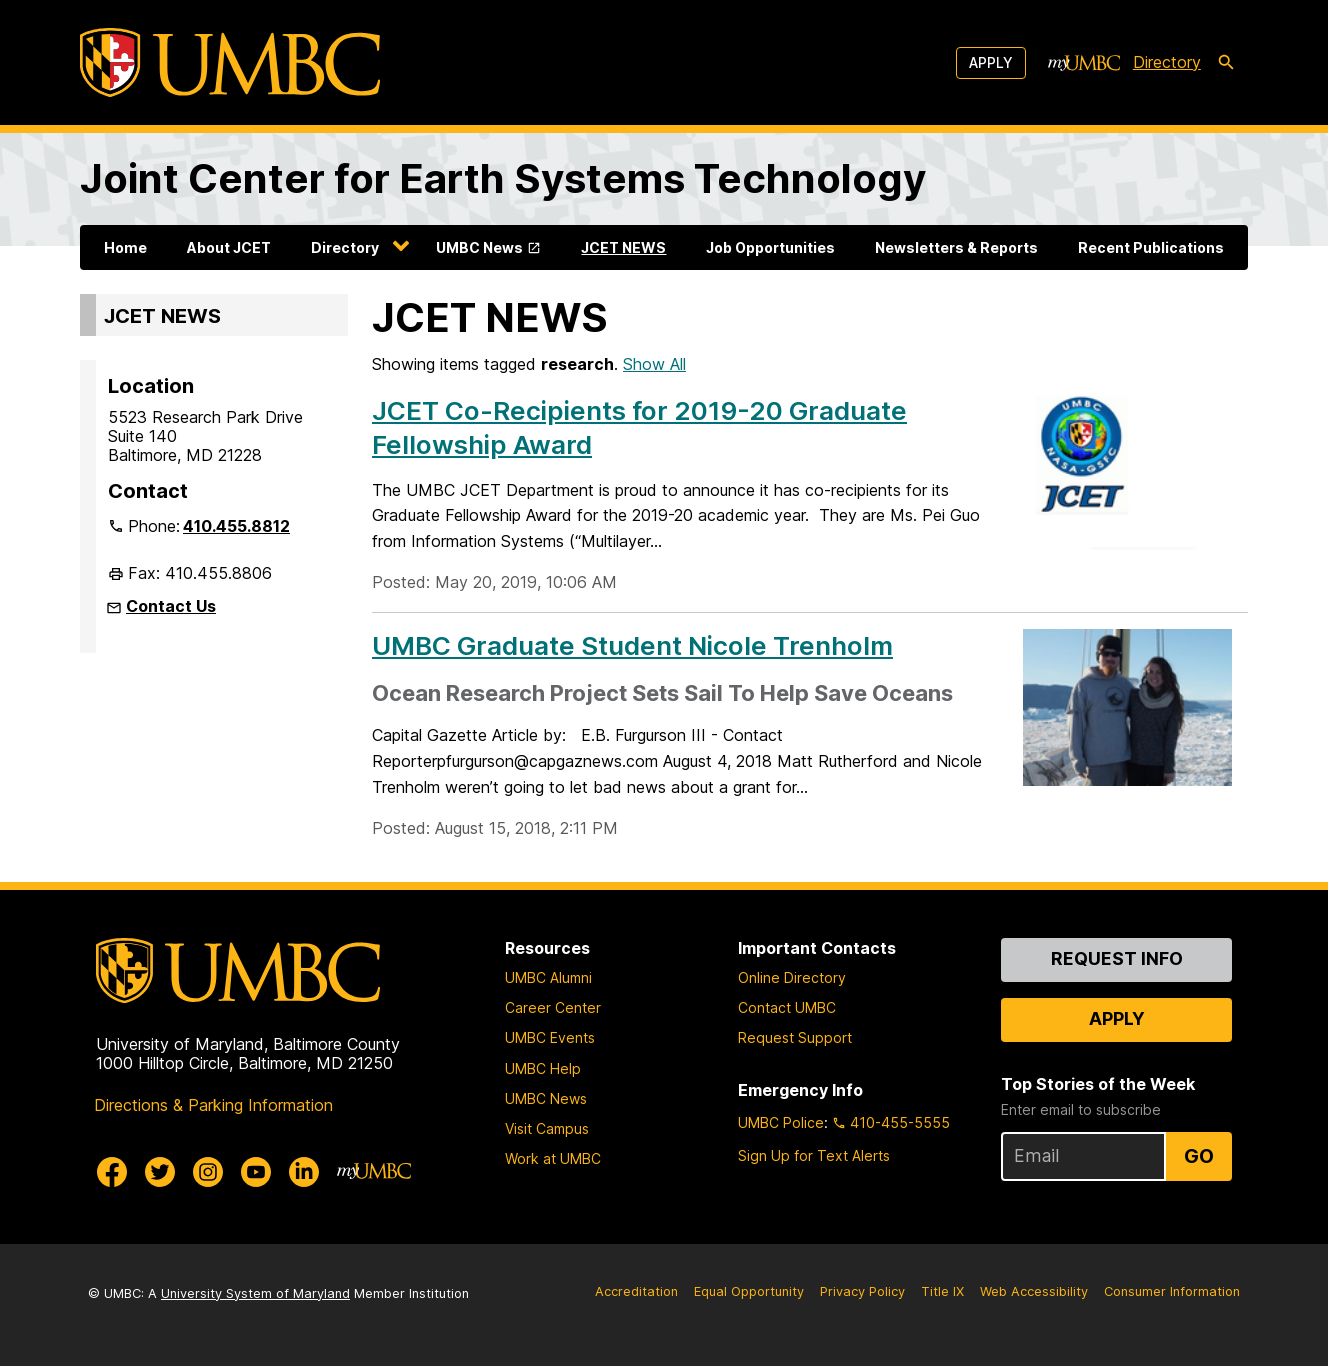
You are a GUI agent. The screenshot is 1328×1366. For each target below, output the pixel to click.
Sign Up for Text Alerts (814, 1155)
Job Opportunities (770, 247)
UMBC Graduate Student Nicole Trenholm (632, 645)
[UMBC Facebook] (112, 1172)
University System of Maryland (255, 1293)
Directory (345, 247)
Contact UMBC (787, 1007)
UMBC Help (543, 1068)
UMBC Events (550, 1037)
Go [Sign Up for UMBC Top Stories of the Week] (1199, 1156)
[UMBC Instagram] (208, 1172)
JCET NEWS (623, 247)
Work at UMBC (553, 1158)
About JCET (229, 247)
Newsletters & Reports (956, 247)
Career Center (553, 1007)
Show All (654, 364)
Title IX (942, 1291)
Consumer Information (1172, 1291)
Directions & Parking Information (213, 1105)
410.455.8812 (236, 526)
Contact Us (171, 606)
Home (125, 247)
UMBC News (479, 247)
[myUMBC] (1084, 63)
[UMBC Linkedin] (304, 1172)
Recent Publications (1151, 247)
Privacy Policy (862, 1291)
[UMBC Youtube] (256, 1172)
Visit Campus (547, 1128)
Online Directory (792, 977)
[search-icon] (1226, 63)
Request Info (1117, 958)
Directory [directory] (1167, 62)
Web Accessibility (1034, 1291)
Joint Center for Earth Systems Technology (503, 178)
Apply (991, 62)
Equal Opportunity (749, 1291)
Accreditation (636, 1291)
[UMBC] (230, 62)
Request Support (795, 1037)
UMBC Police (781, 1122)
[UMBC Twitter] (160, 1172)
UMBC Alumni (548, 977)
